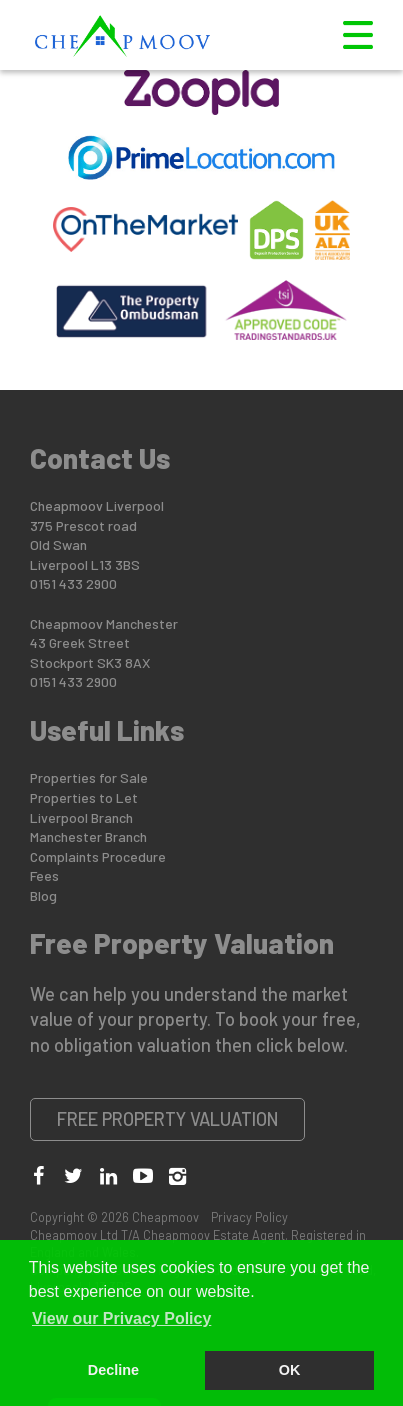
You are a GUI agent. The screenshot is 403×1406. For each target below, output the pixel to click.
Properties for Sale (89, 777)
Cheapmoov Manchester (104, 623)
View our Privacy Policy (121, 1318)
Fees (44, 875)
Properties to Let (84, 797)
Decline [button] (113, 1370)
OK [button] (290, 1370)
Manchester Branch (88, 836)
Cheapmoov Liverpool (97, 505)
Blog (43, 895)
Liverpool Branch (81, 817)
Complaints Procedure (98, 856)
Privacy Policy (249, 1217)
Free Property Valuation (168, 1119)
